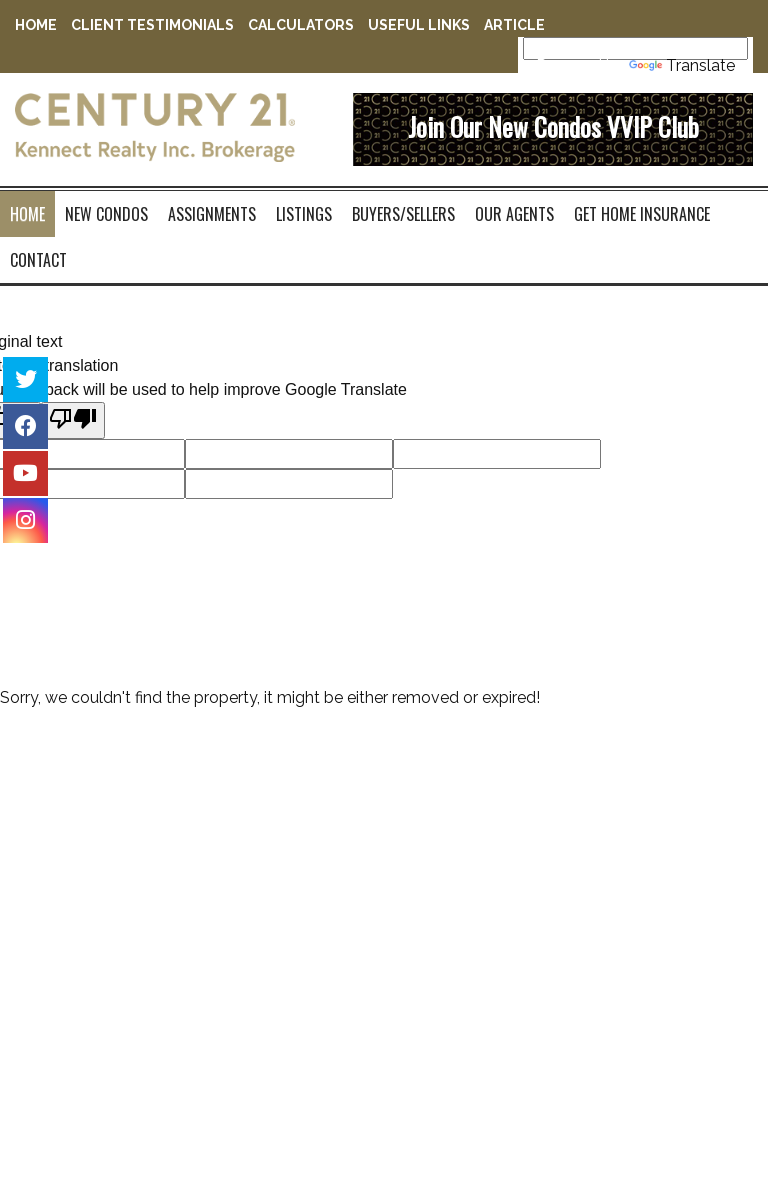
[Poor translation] (73, 420)
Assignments (212, 214)
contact (38, 260)
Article (514, 25)
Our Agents (514, 214)
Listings (304, 214)
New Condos (106, 214)
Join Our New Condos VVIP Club (553, 126)
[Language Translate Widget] (635, 48)
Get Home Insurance (642, 214)
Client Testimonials (152, 25)
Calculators (301, 25)
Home (36, 25)
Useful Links (419, 25)
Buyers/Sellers (403, 214)
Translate (682, 65)
